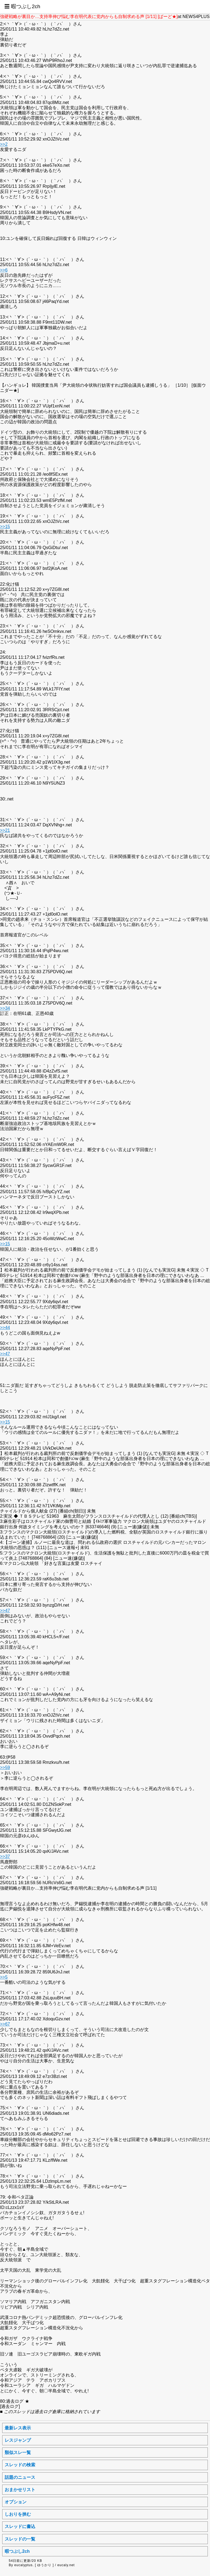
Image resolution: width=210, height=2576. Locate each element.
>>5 (4, 1977)
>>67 (5, 2024)
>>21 (5, 830)
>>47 (5, 1353)
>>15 (5, 526)
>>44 (5, 1327)
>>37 (5, 1856)
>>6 (4, 270)
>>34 (5, 1008)
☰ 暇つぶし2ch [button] (22, 6)
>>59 (5, 1767)
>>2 (4, 144)
